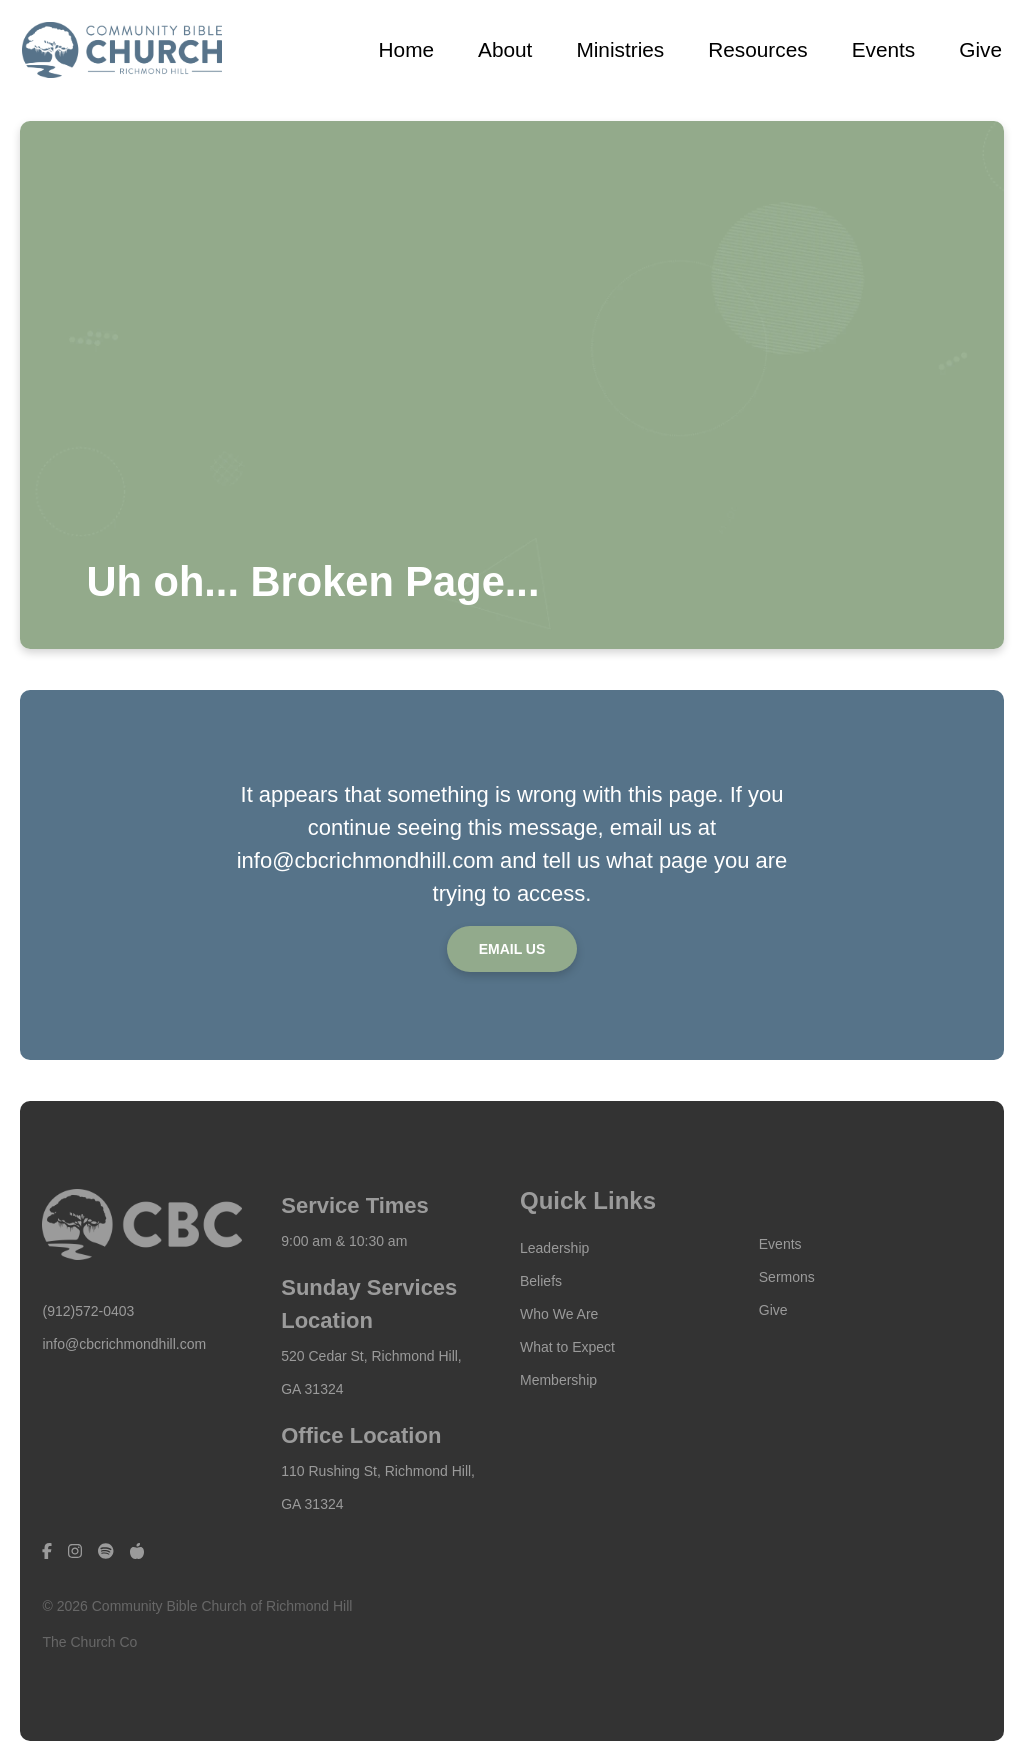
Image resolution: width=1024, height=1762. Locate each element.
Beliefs (541, 1281)
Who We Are (559, 1314)
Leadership (554, 1248)
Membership (558, 1380)
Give (773, 1310)
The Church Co (89, 1642)
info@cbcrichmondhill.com (124, 1344)
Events (780, 1244)
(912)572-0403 (88, 1311)
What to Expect (567, 1347)
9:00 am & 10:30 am (344, 1241)
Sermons (787, 1277)
